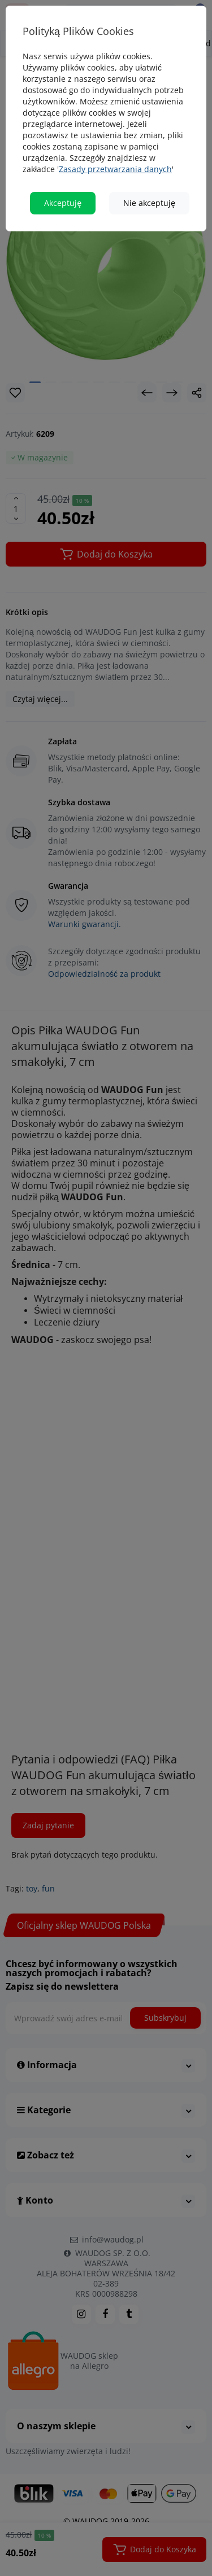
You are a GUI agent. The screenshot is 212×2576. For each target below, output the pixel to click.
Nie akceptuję (149, 203)
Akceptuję (62, 203)
